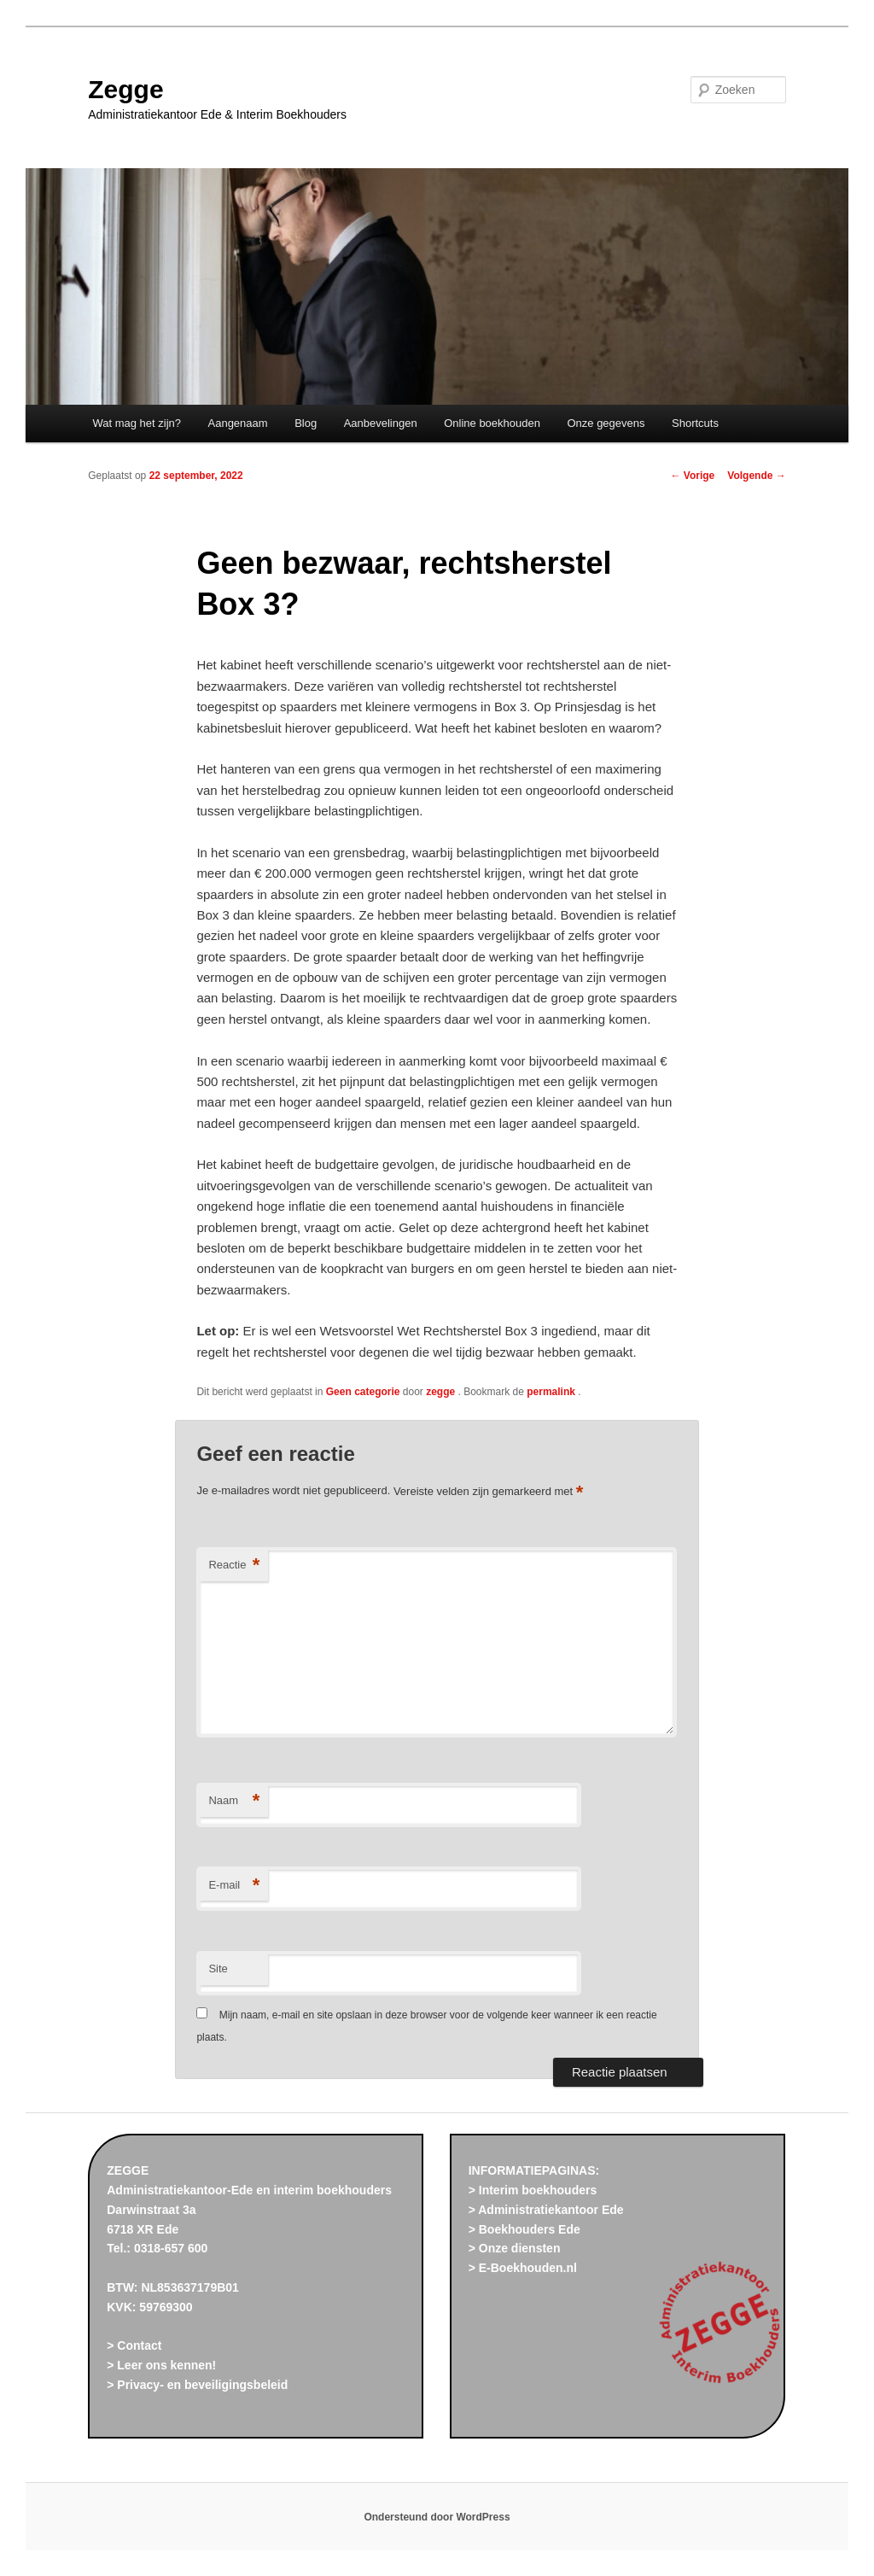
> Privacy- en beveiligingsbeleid (197, 2385)
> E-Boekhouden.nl (523, 2268)
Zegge (125, 89)
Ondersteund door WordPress (437, 2517)
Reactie (233, 1565)
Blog (305, 423)
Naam (233, 1801)
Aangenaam (238, 423)
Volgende (756, 476)
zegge (441, 1392)
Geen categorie (363, 1392)
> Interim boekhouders (533, 2190)
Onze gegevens (605, 423)
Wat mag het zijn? (136, 423)
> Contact (134, 2345)
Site (217, 1968)
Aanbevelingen (380, 423)
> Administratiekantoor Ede (546, 2210)
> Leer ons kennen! (161, 2365)
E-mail (233, 1885)
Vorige (693, 476)
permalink (552, 1392)
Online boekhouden (492, 423)
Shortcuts (695, 423)
